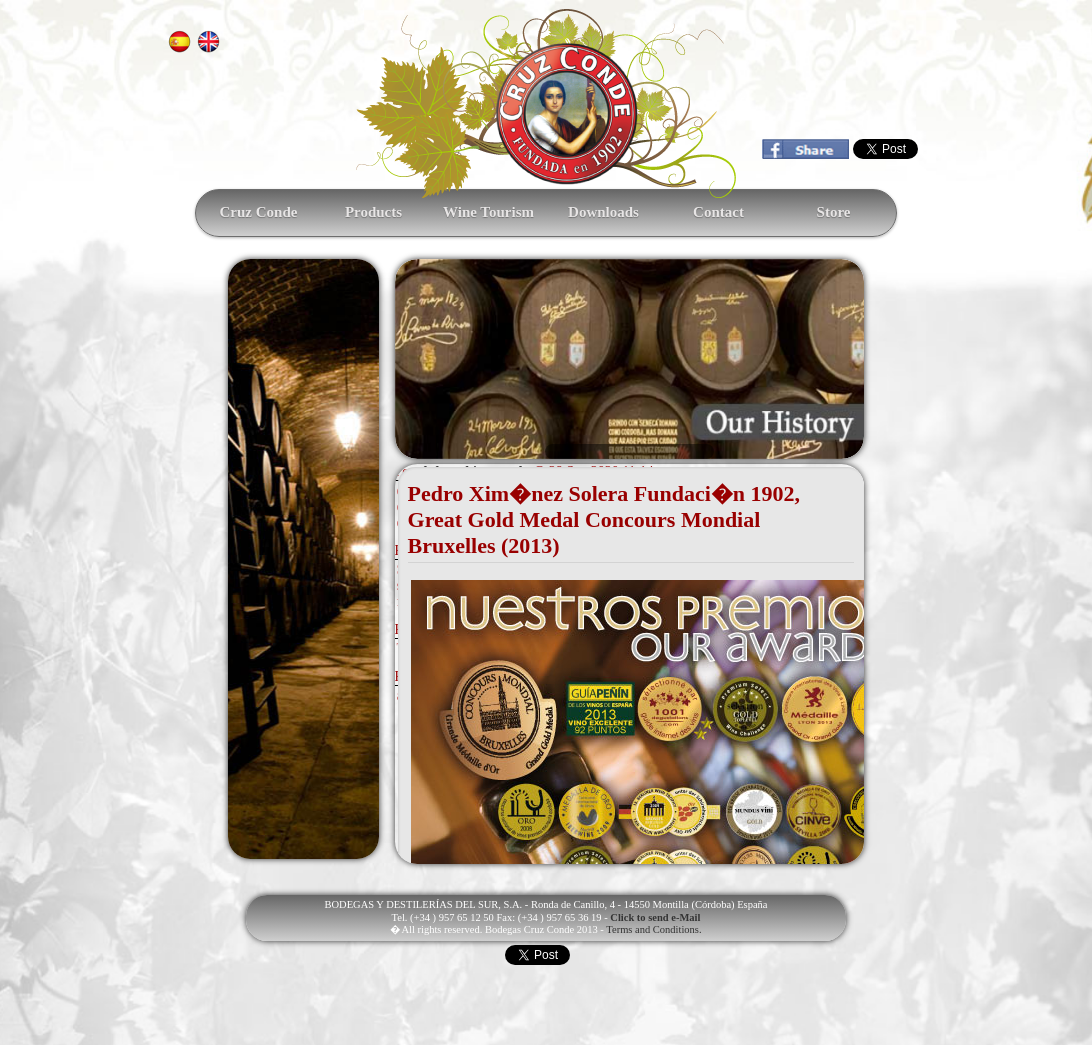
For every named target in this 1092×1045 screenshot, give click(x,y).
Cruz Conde (259, 212)
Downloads (603, 212)
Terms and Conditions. (653, 929)
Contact (718, 212)
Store (834, 212)
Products (373, 212)
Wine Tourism (488, 212)
